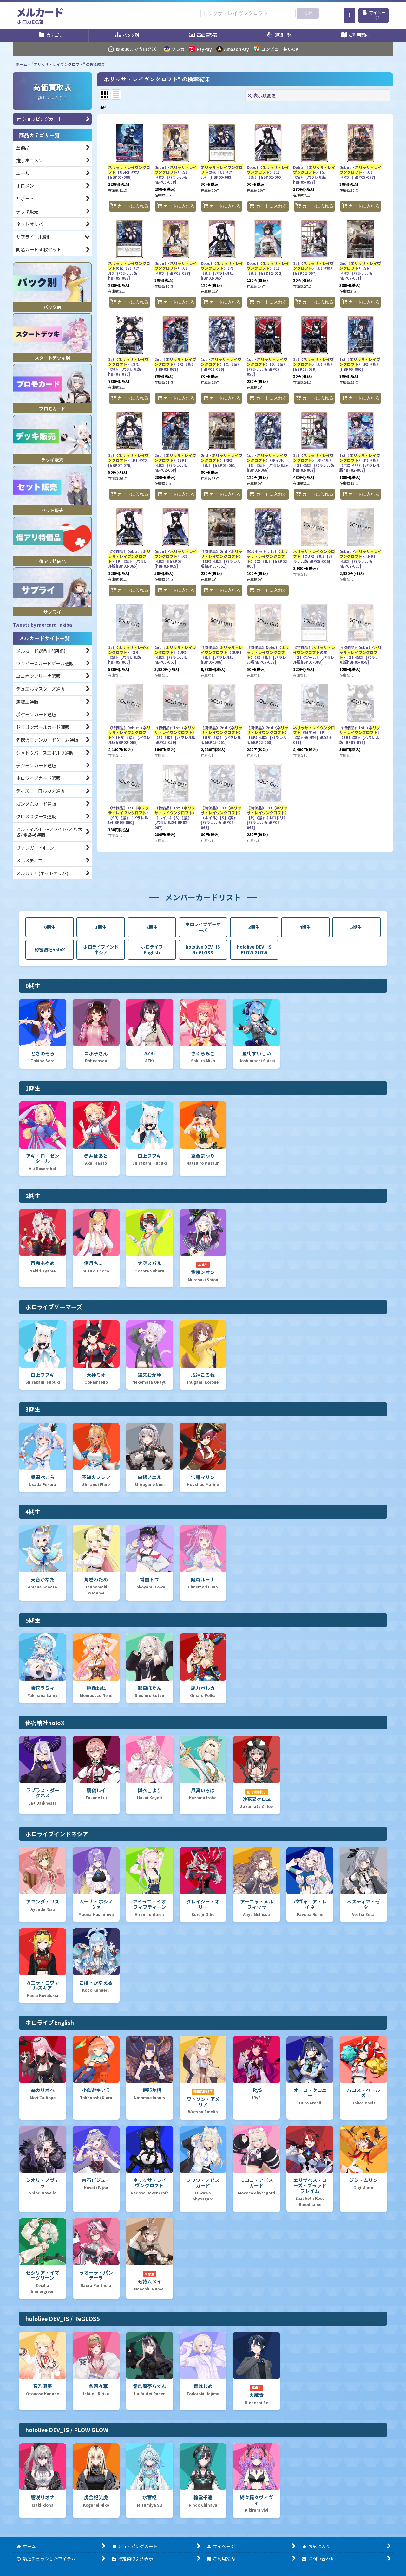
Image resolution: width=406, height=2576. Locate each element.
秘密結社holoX (50, 949)
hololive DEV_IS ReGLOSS (203, 949)
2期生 (152, 927)
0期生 (50, 927)
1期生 (101, 927)
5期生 (356, 927)
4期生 (305, 927)
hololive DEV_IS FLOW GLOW (254, 949)
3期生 (254, 927)
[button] (349, 15)
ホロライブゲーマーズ (203, 927)
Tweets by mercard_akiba (42, 624)
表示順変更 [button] (262, 95)
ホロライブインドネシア (101, 949)
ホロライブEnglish (152, 949)
